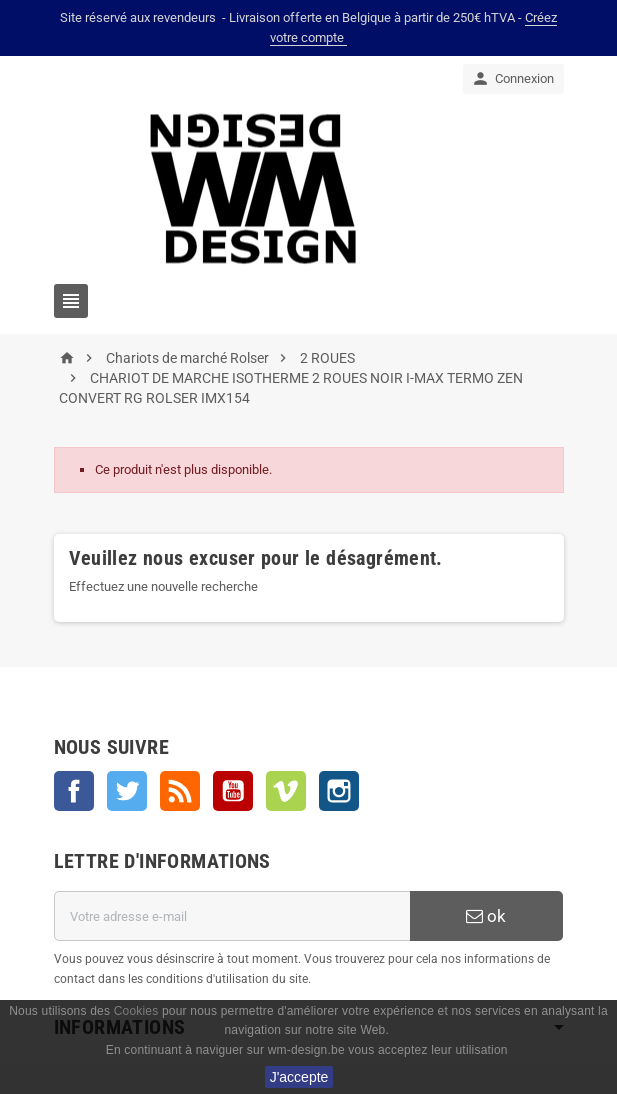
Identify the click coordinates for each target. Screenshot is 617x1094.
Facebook (74, 791)
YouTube (233, 791)
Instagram (339, 791)
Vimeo (286, 791)
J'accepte (299, 1077)
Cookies (136, 1011)
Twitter (127, 791)
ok (486, 916)
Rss (180, 791)
